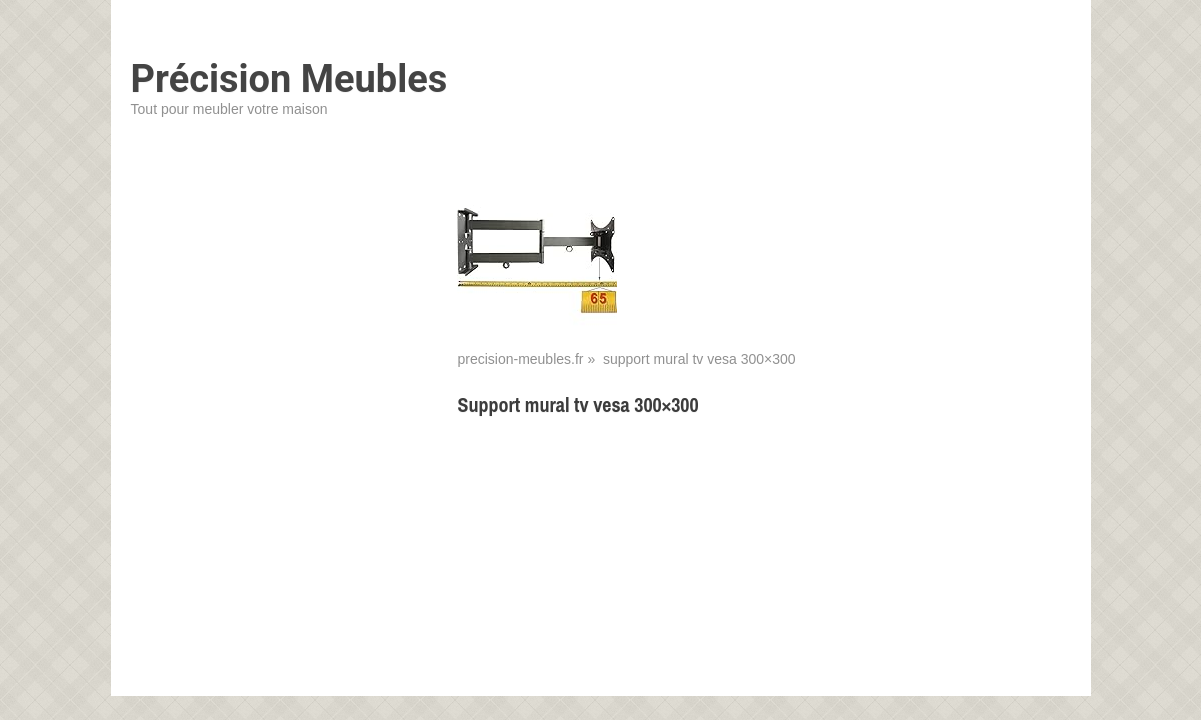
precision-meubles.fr (520, 359)
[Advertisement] (763, 579)
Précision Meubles (289, 79)
